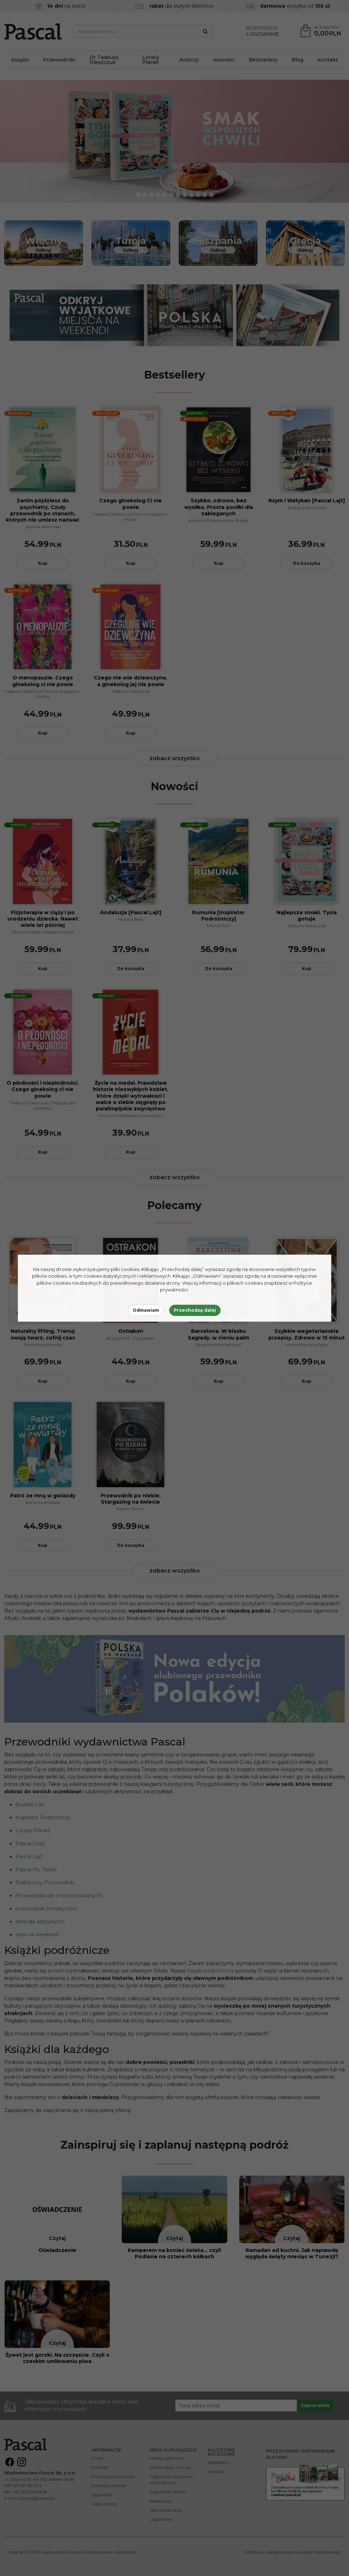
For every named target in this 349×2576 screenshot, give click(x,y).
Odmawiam (146, 1310)
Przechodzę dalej (195, 1310)
